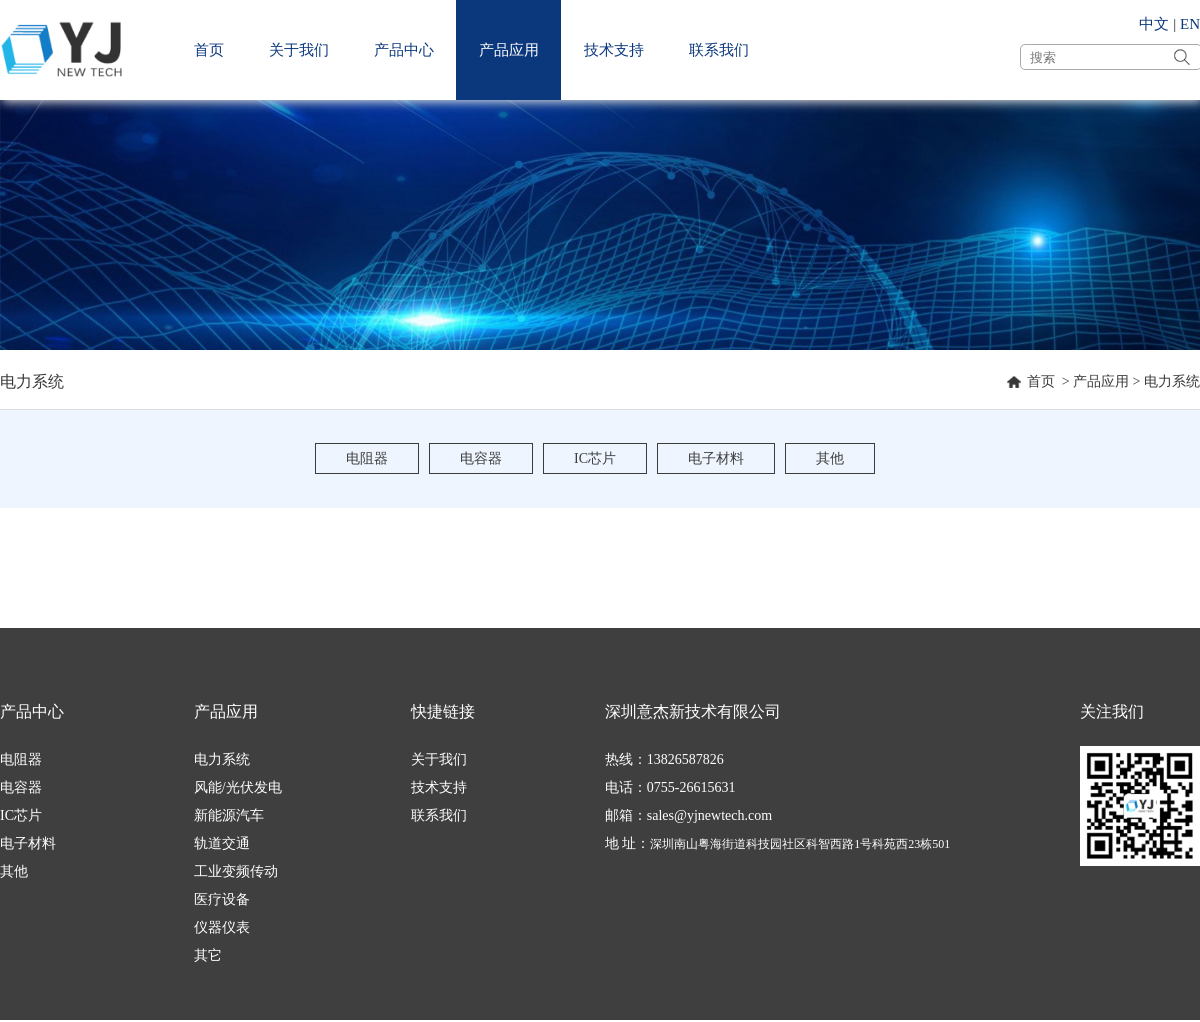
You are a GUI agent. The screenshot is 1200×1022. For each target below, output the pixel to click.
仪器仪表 (222, 927)
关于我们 (299, 50)
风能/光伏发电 (238, 787)
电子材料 (716, 458)
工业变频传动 (236, 871)
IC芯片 (595, 458)
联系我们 (719, 50)
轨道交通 (222, 843)
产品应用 (509, 50)
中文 (1154, 24)
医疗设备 (222, 899)
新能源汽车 (229, 815)
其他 (830, 458)
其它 (208, 955)
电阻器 (367, 458)
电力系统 (1172, 381)
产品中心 (404, 50)
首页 (209, 50)
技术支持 (614, 50)
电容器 (481, 458)
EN (1190, 24)
